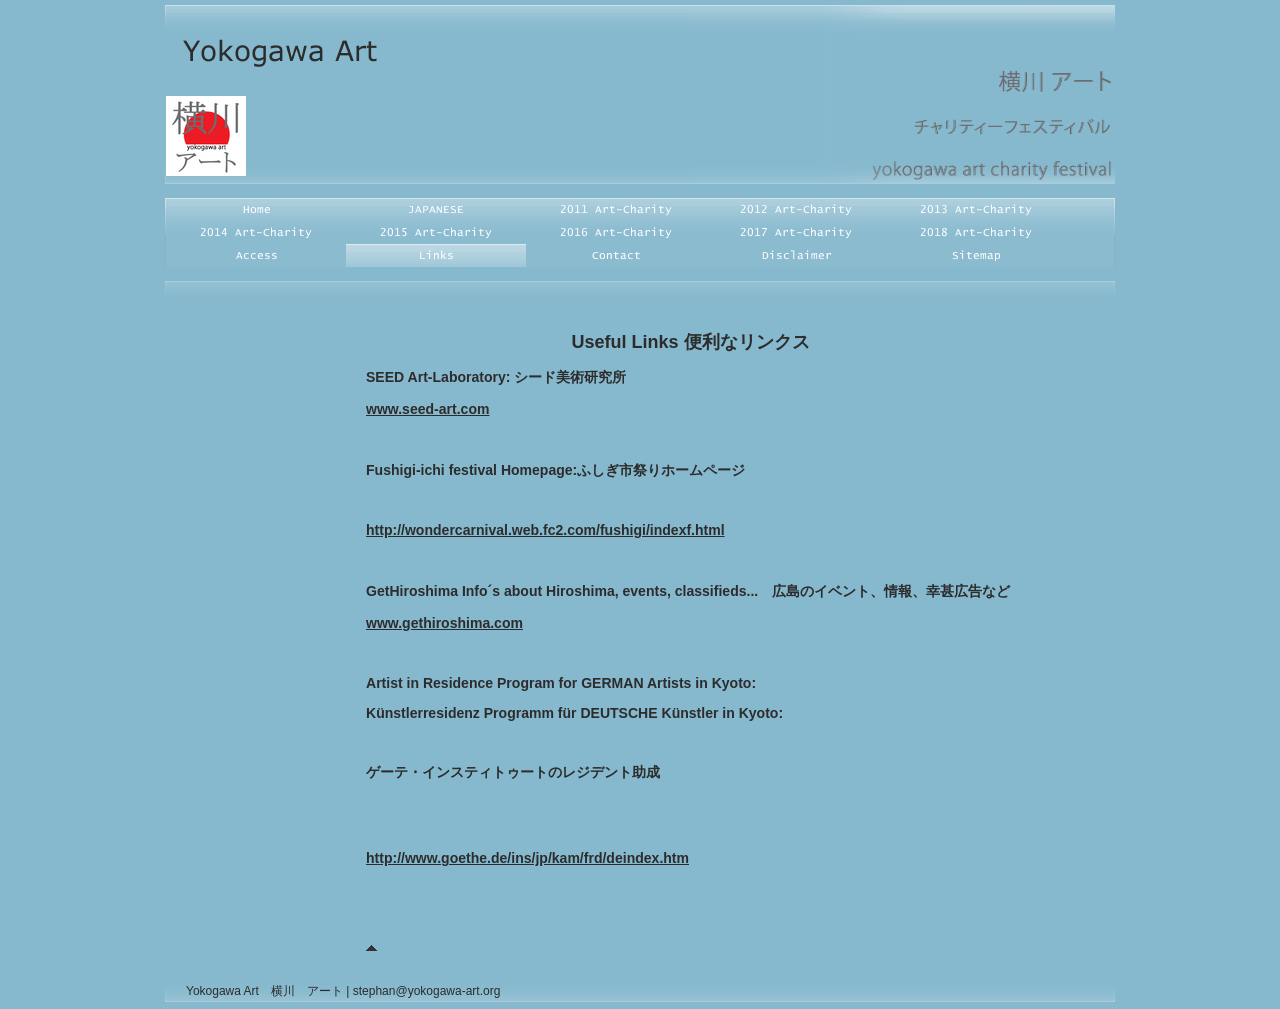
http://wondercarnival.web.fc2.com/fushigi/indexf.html (545, 530)
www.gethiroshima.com (444, 623)
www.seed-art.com (427, 409)
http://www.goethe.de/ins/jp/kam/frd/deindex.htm (527, 858)
